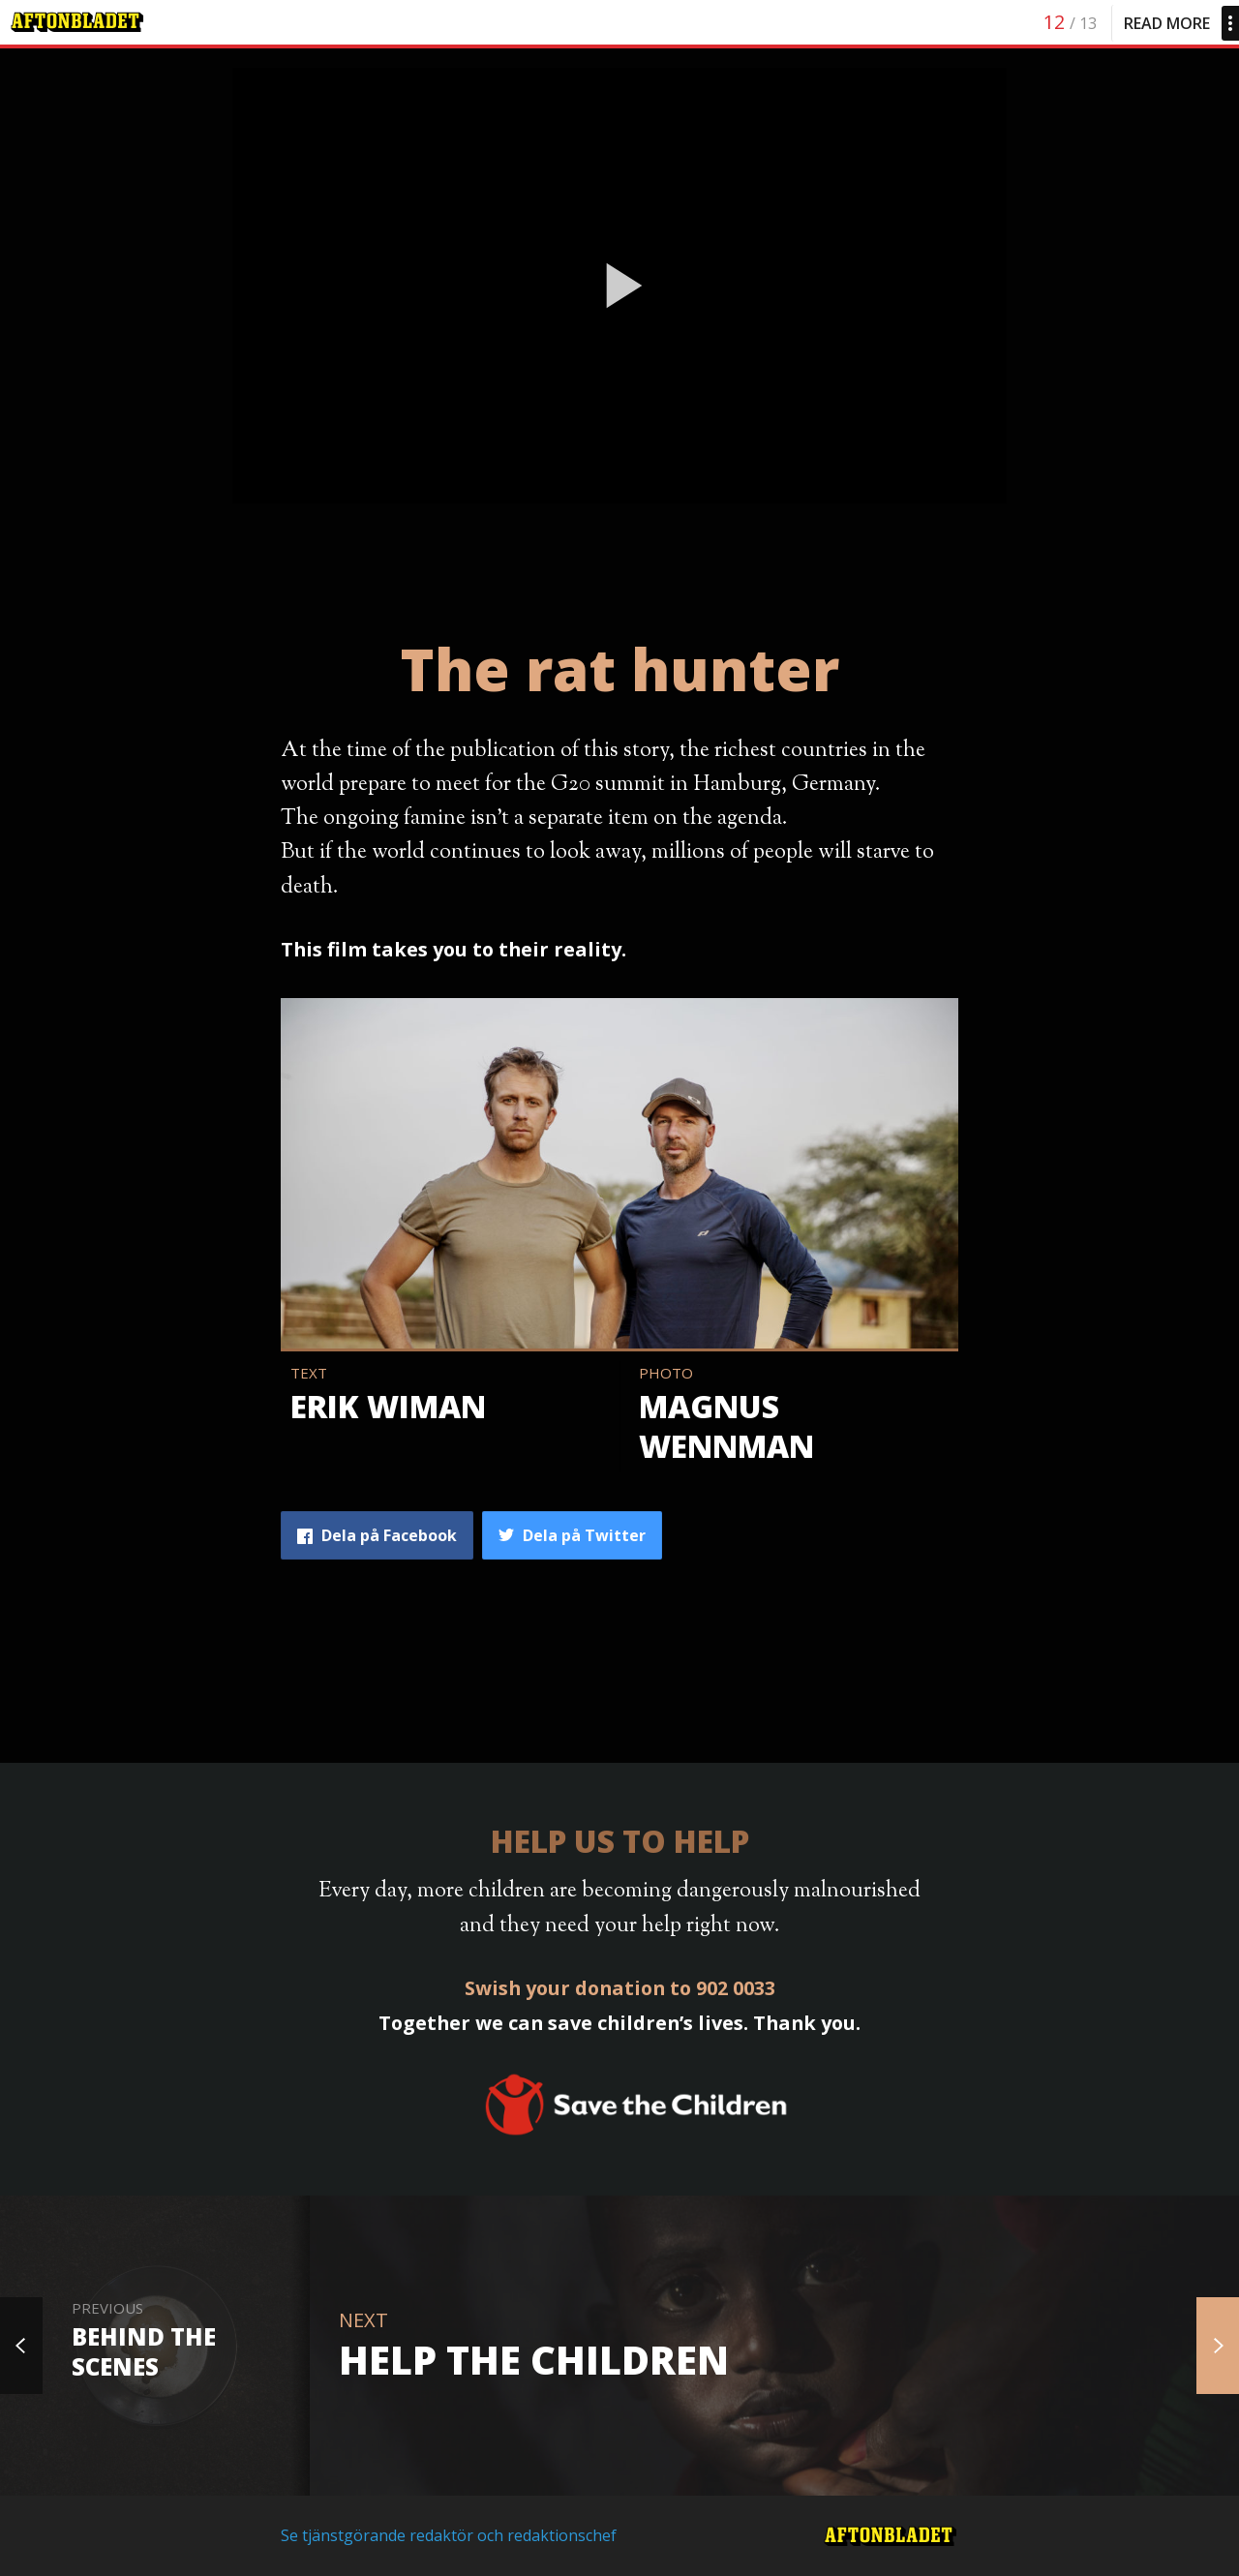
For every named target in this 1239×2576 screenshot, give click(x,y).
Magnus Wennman (726, 1426)
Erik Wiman (388, 1406)
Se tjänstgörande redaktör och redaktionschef (449, 2535)
